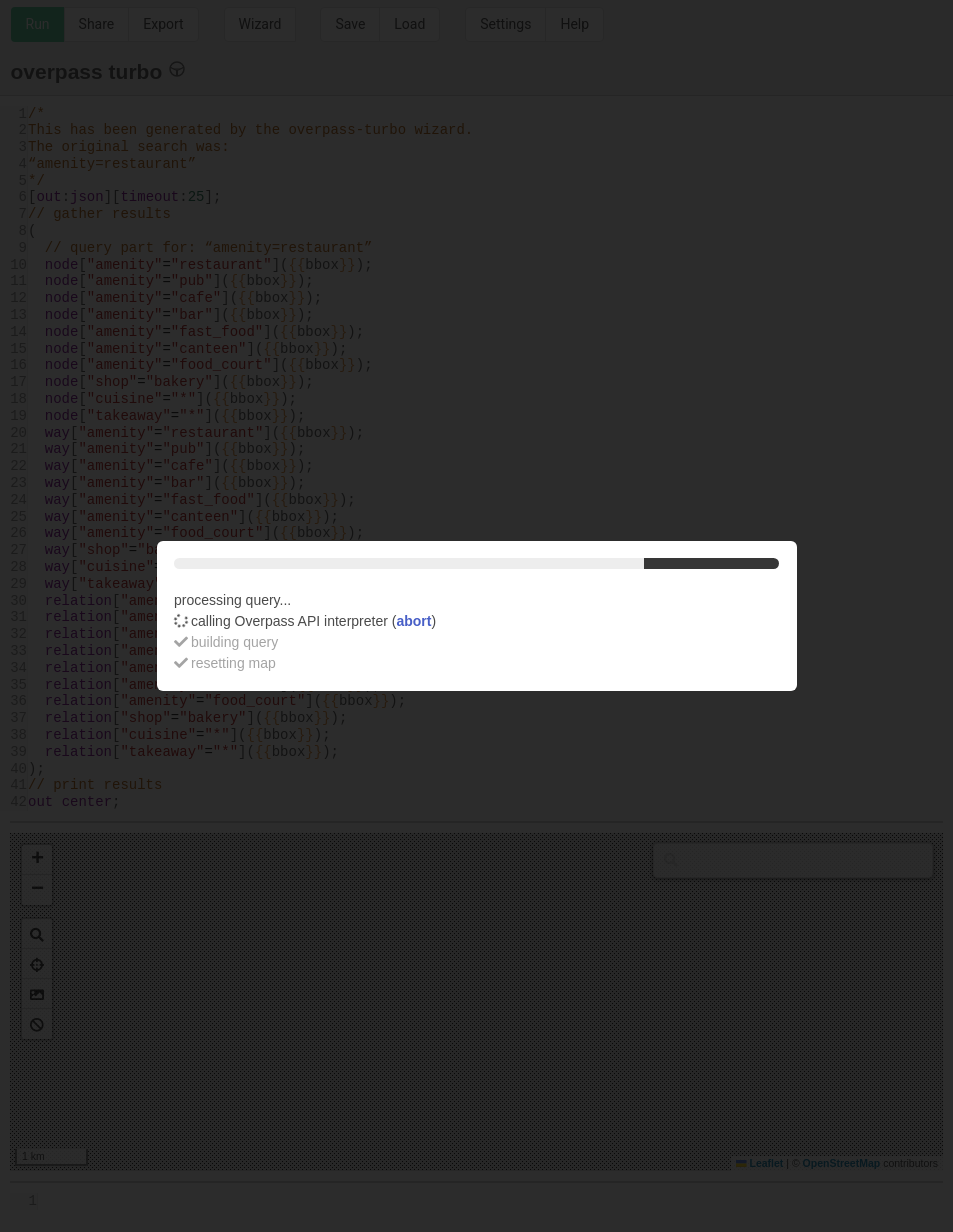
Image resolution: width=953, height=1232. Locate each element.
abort (413, 621)
